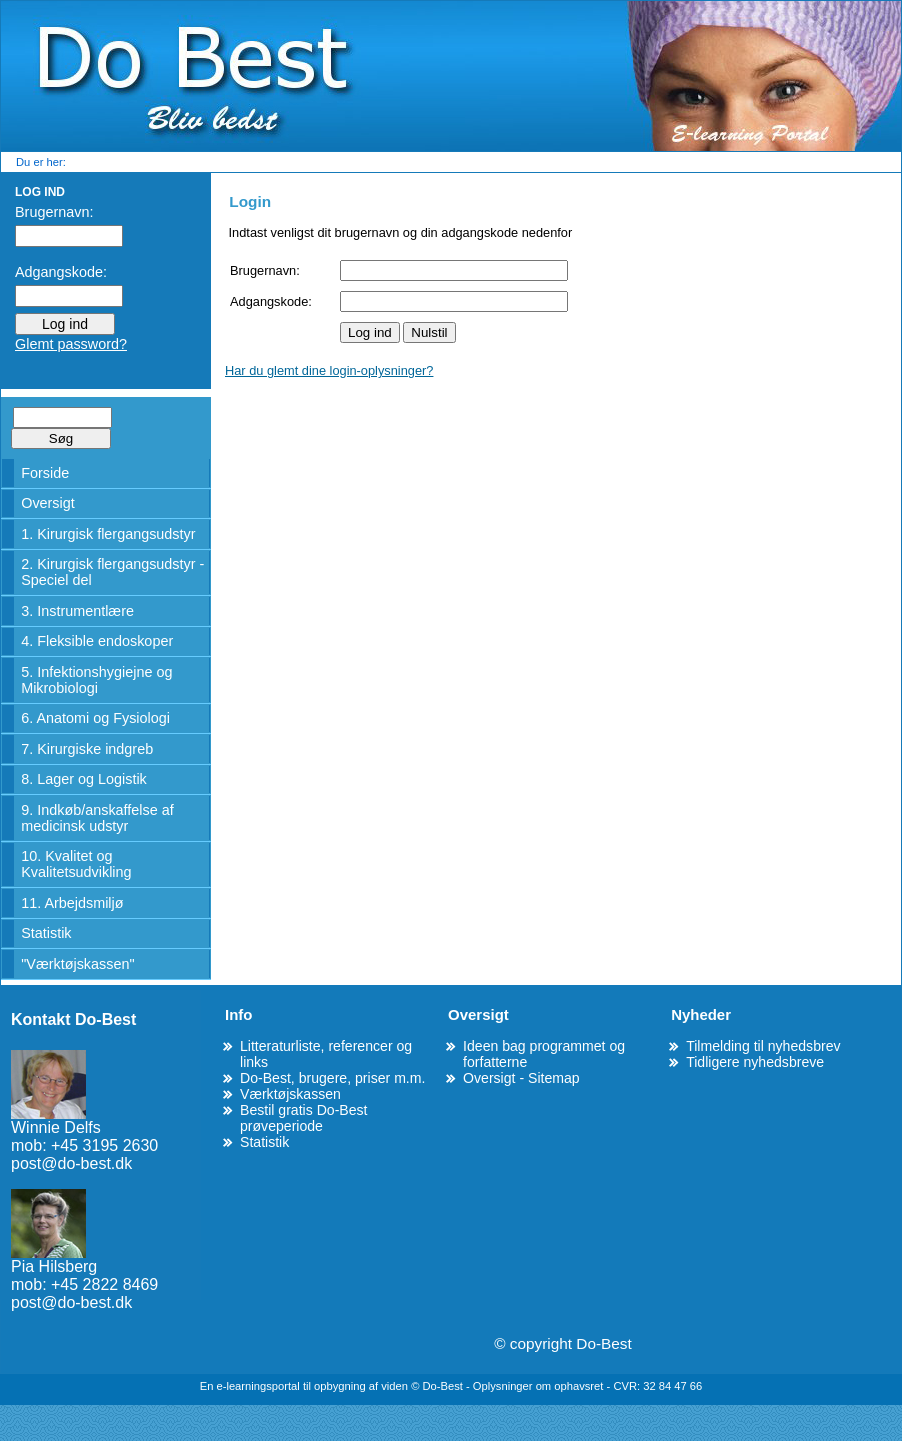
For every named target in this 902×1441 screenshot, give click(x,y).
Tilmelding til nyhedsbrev (763, 1046)
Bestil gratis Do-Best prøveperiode (304, 1118)
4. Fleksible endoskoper (97, 641)
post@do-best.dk (71, 1163)
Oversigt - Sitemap (521, 1078)
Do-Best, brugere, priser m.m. (332, 1078)
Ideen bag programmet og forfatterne (544, 1054)
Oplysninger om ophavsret (540, 1386)
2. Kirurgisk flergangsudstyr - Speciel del (112, 572)
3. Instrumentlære (77, 611)
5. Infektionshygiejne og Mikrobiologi (96, 680)
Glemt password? (71, 344)
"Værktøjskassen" (77, 964)
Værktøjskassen (290, 1094)
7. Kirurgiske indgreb (87, 749)
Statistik (46, 933)
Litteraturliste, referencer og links (326, 1054)
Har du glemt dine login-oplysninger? (329, 370)
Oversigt (48, 503)
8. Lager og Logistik (84, 779)
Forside (45, 473)
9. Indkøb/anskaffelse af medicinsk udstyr (97, 818)
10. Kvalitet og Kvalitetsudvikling (76, 864)
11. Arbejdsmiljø (72, 903)
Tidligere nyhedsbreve (755, 1062)
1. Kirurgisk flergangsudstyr (108, 534)
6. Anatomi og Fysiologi (95, 718)
